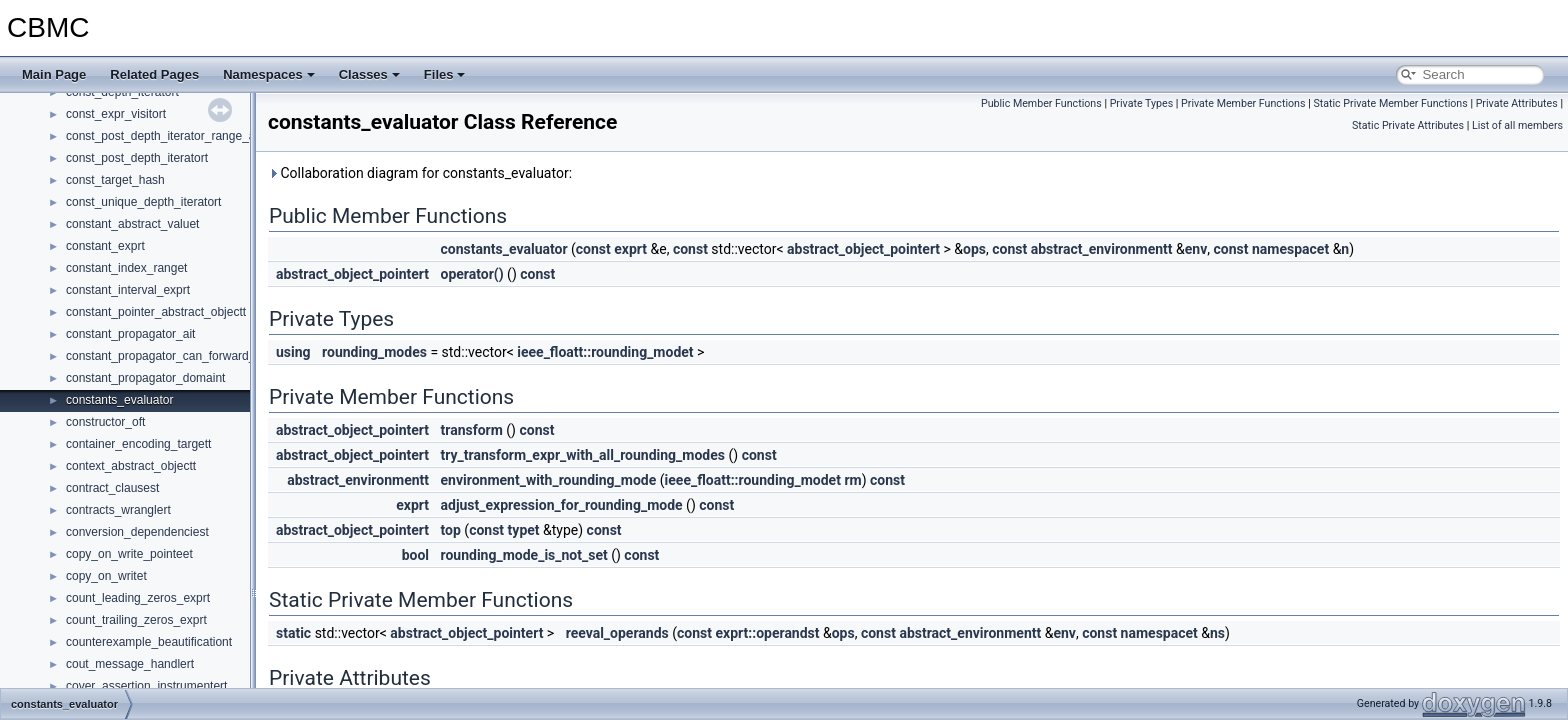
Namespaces (269, 74)
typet (524, 530)
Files (445, 74)
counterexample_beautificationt (149, 642)
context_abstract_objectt (131, 466)
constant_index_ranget (126, 268)
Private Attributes (1517, 103)
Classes (369, 74)
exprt (630, 249)
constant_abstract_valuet (132, 224)
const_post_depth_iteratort (137, 158)
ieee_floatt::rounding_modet (605, 352)
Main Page (54, 74)
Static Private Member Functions (1390, 103)
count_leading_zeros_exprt (138, 598)
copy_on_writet (106, 576)
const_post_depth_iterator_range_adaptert (179, 136)
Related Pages (154, 74)
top (451, 530)
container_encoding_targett (138, 444)
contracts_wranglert (118, 510)
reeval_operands (617, 633)
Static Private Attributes (1408, 125)
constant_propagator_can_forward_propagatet (189, 356)
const (593, 249)
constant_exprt (105, 246)
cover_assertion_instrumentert (146, 686)
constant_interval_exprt (128, 290)
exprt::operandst (767, 633)
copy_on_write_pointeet (129, 554)
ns (1217, 633)
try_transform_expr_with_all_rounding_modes (583, 455)
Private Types (1142, 103)
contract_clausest (112, 488)
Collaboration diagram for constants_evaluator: (420, 173)
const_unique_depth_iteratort (143, 202)
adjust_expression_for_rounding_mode (562, 505)
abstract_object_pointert (863, 249)
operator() (472, 274)
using (293, 352)
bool (415, 555)
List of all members (1517, 125)
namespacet (1290, 249)
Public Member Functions (1041, 103)
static (293, 633)
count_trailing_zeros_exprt (136, 620)
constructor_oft (105, 422)
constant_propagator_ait (130, 334)
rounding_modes (374, 352)
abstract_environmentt (1102, 249)
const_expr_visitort (116, 114)
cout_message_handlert (130, 664)
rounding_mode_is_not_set (524, 555)
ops (974, 249)
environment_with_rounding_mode (549, 480)
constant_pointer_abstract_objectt (156, 312)
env (1196, 249)
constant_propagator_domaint (145, 378)
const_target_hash (115, 180)
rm (852, 480)
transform (472, 430)
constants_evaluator (119, 400)
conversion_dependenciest (137, 532)
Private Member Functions (1243, 103)
